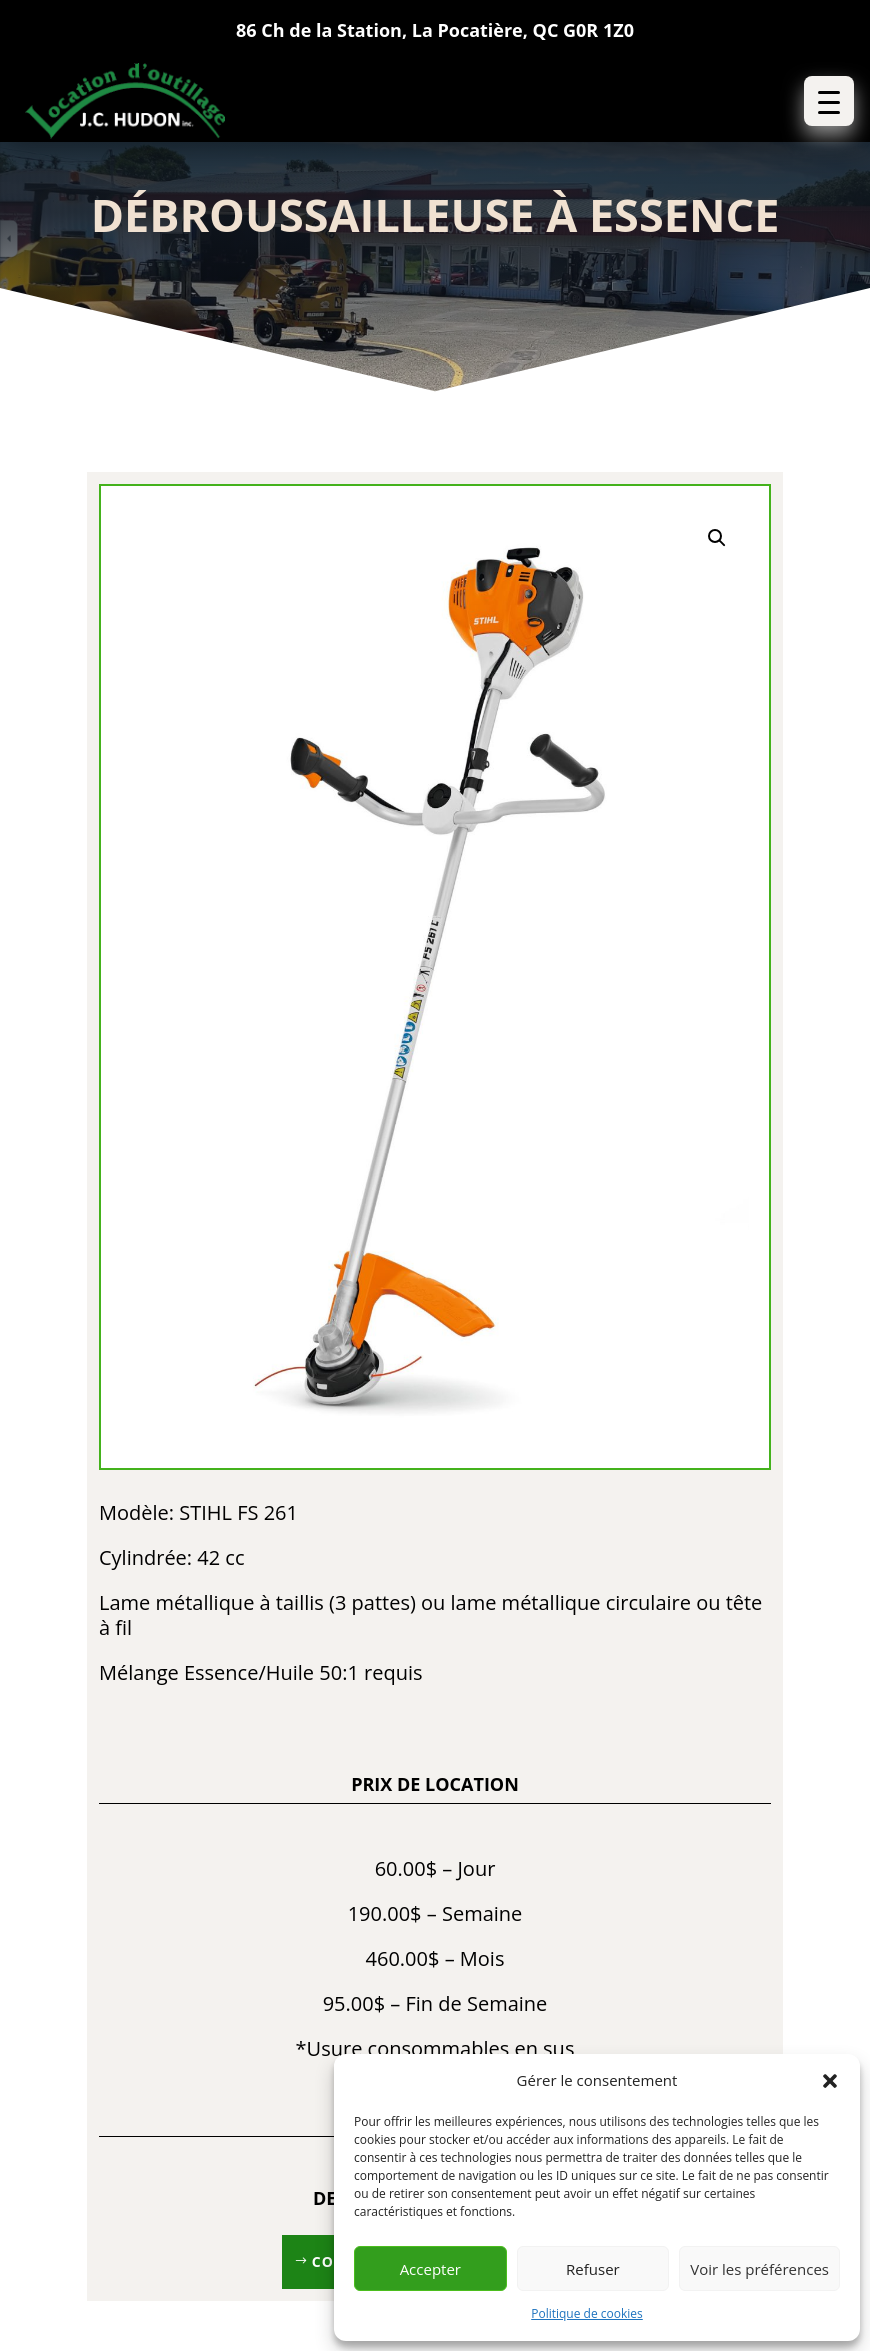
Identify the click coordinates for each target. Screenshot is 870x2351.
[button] (830, 2081)
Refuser (593, 2269)
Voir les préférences (759, 2269)
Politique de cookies (587, 2313)
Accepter (430, 2269)
